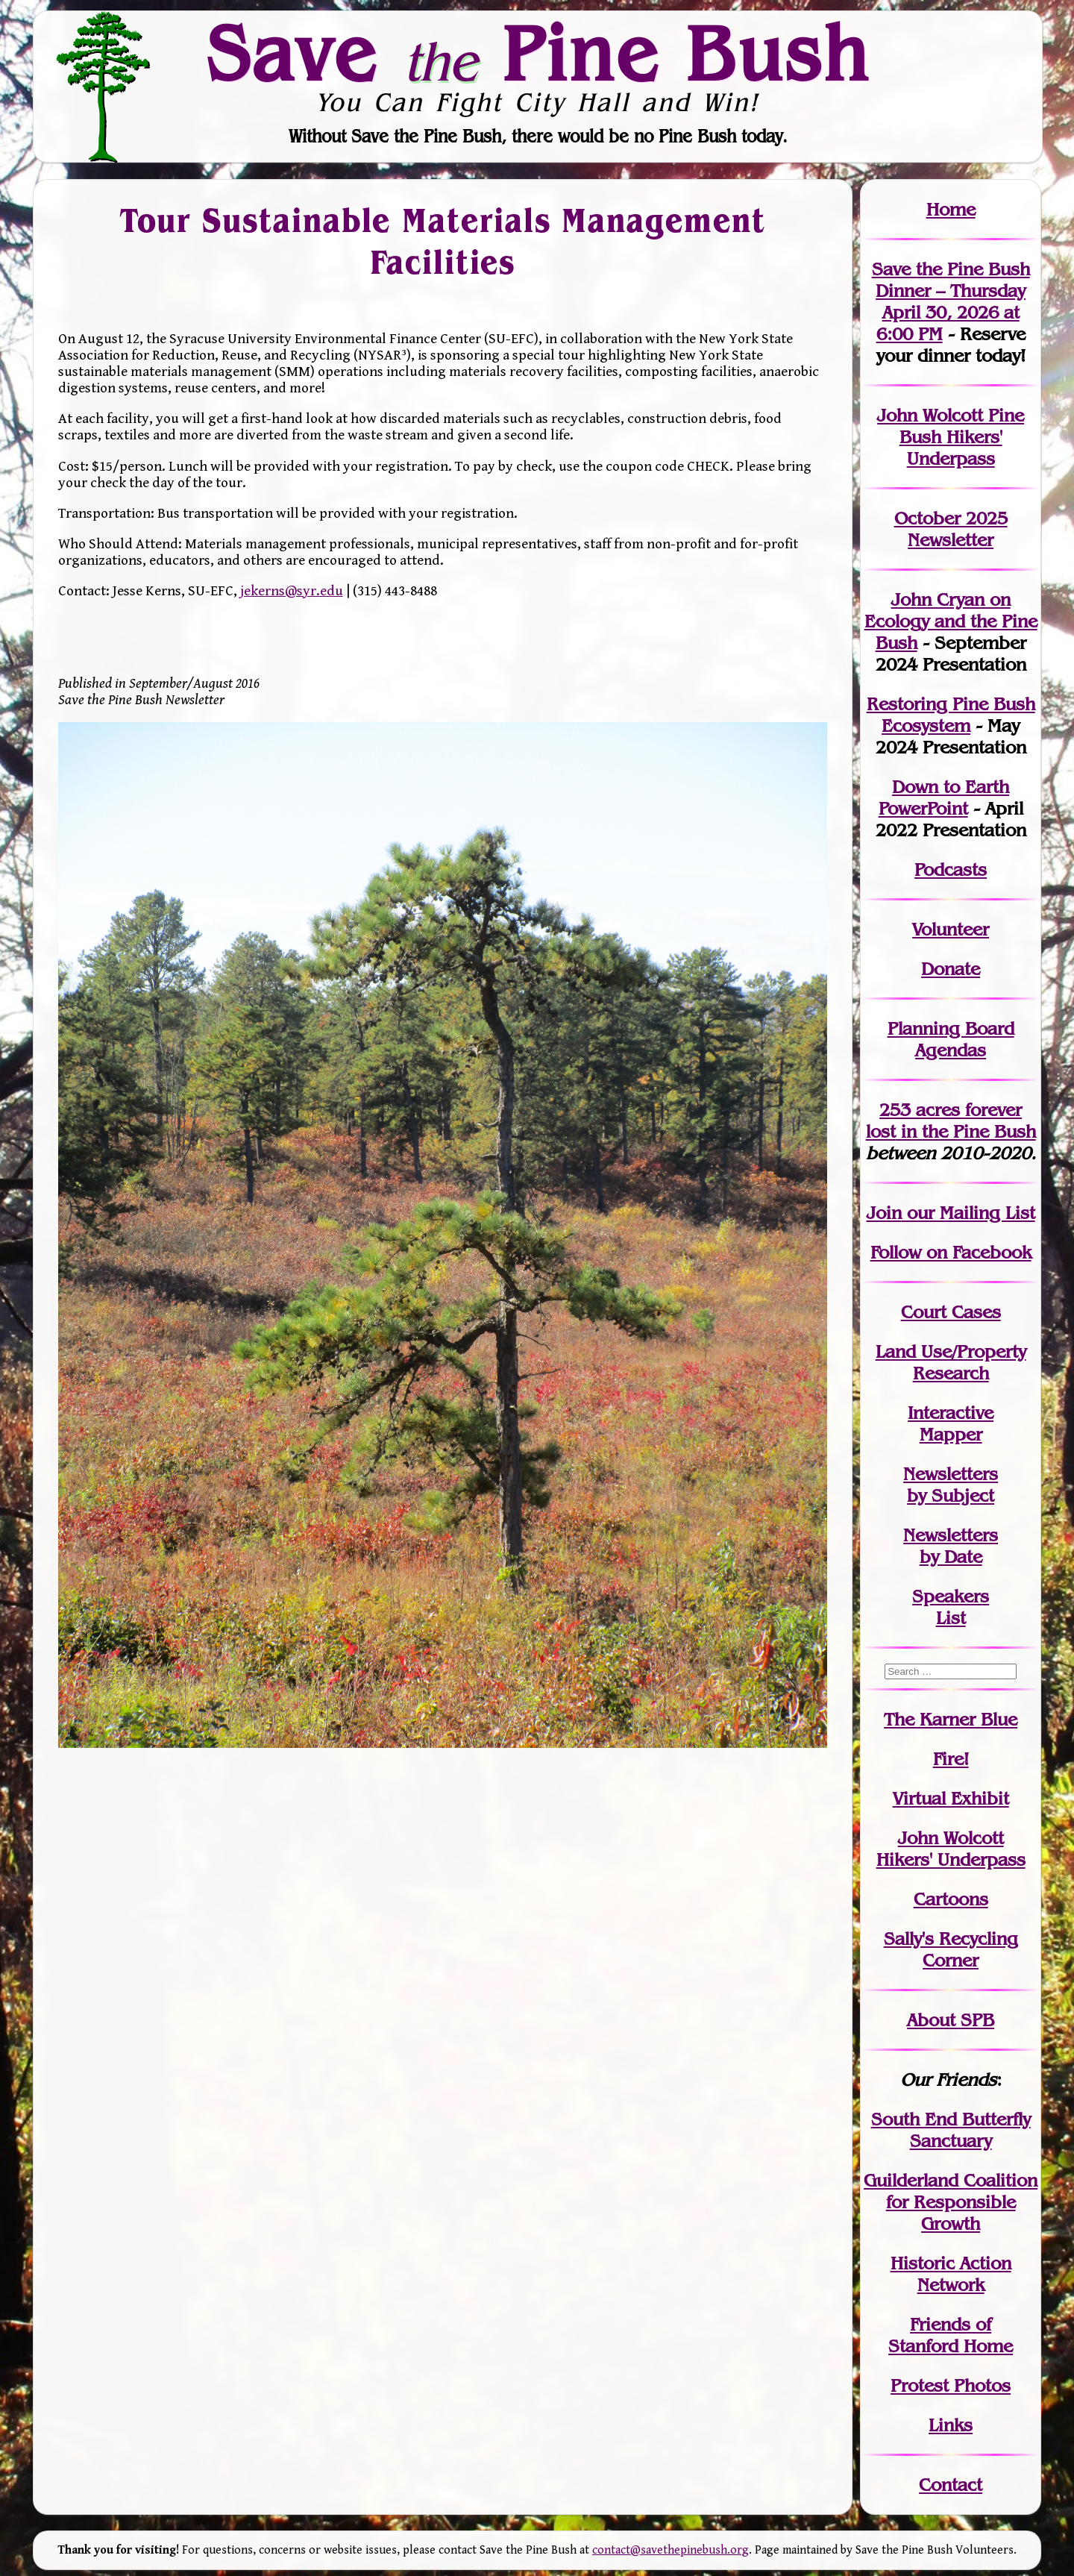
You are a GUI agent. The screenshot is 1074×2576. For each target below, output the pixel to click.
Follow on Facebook (950, 1252)
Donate (950, 969)
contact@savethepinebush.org (670, 2550)
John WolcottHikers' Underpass (951, 1848)
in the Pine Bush (951, 1120)
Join (884, 1212)
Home (951, 209)
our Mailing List (968, 1212)
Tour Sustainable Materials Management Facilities (442, 241)
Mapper (951, 1434)
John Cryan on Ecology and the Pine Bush (950, 621)
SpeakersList (950, 1607)
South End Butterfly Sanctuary (951, 2130)
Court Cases (951, 1312)
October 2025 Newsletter (951, 529)
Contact (950, 2484)
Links (951, 2425)
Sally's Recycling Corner (951, 1949)
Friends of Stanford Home (950, 2335)
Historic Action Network (951, 2273)
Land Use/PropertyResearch (951, 1362)
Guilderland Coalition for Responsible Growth (950, 2201)
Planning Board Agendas (951, 1039)
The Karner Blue (950, 1719)
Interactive (950, 1412)
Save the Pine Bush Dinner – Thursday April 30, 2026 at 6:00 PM (951, 301)
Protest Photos (951, 2385)
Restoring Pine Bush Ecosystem (951, 714)
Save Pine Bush (537, 53)
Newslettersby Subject (950, 1484)
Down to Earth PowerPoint (944, 797)
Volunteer (950, 929)
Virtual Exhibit (951, 1798)
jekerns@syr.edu (291, 591)
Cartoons (951, 1899)
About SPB (950, 2020)
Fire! (951, 1759)
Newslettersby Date (950, 1545)
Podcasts (950, 869)
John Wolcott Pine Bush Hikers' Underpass (950, 436)
